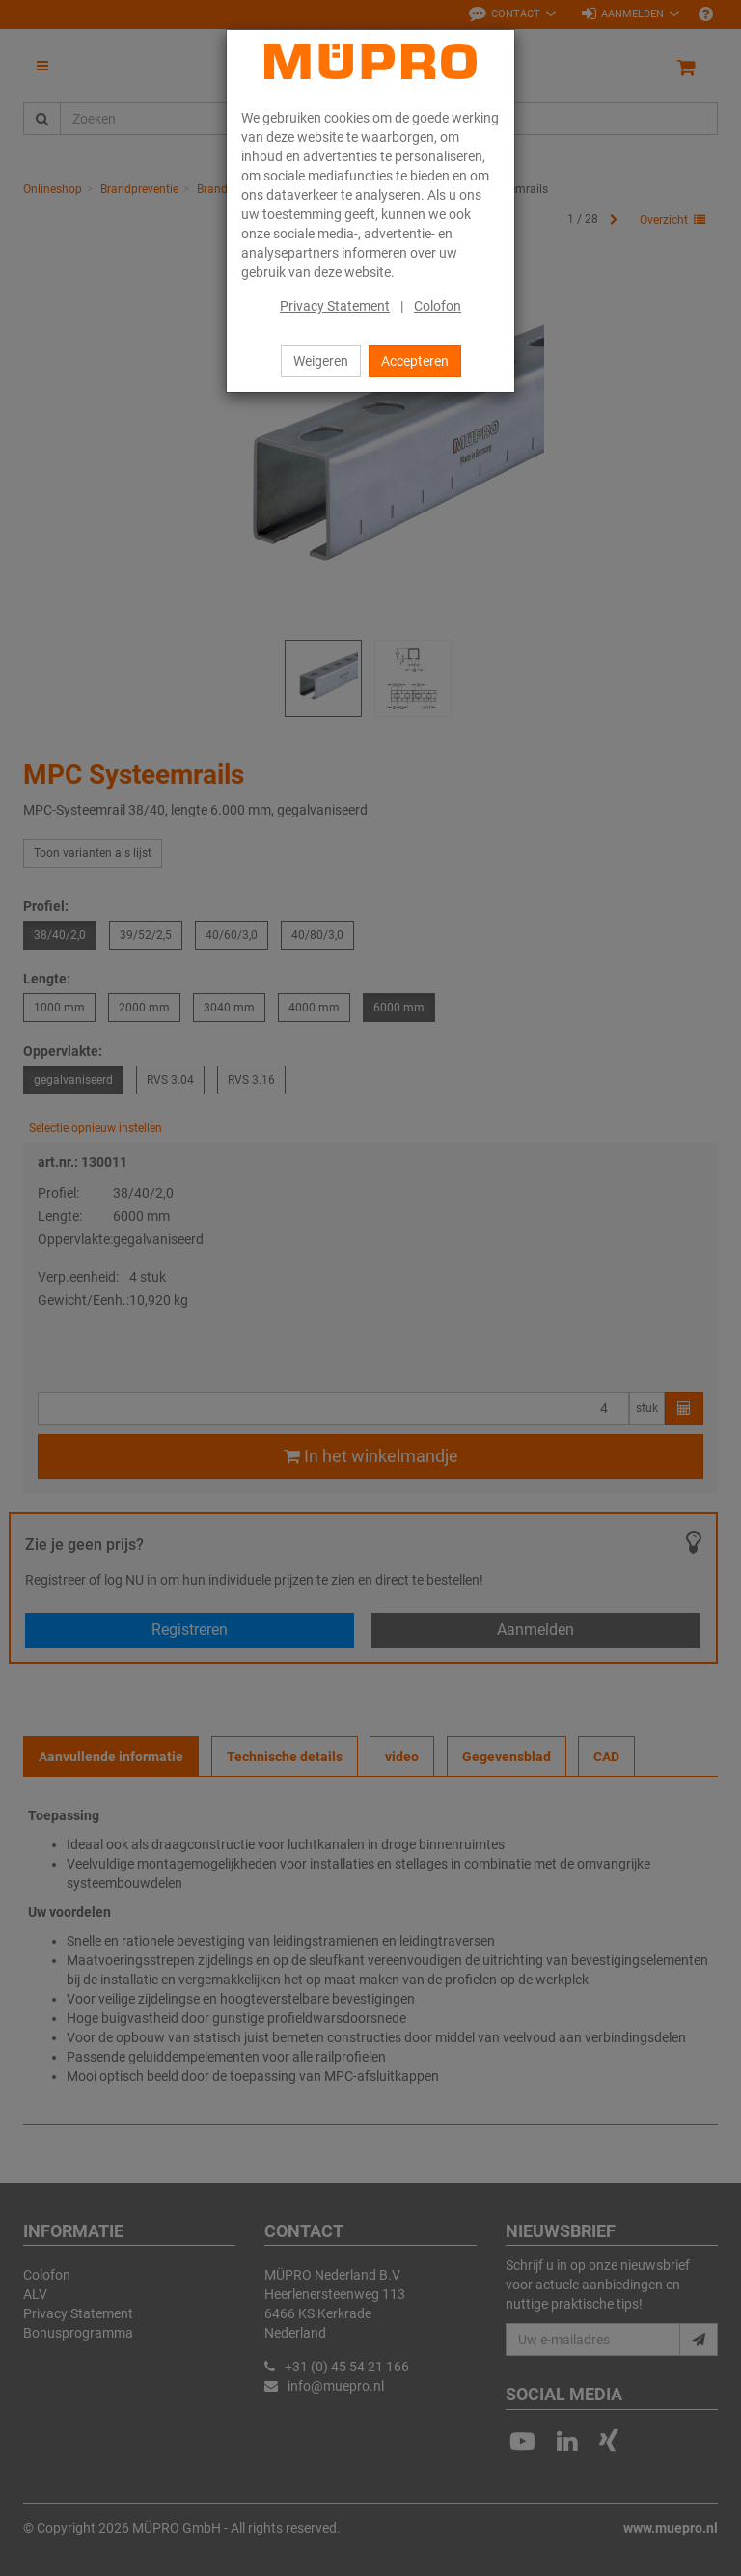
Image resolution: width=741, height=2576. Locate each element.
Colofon (437, 306)
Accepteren (415, 361)
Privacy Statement (335, 306)
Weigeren (320, 361)
